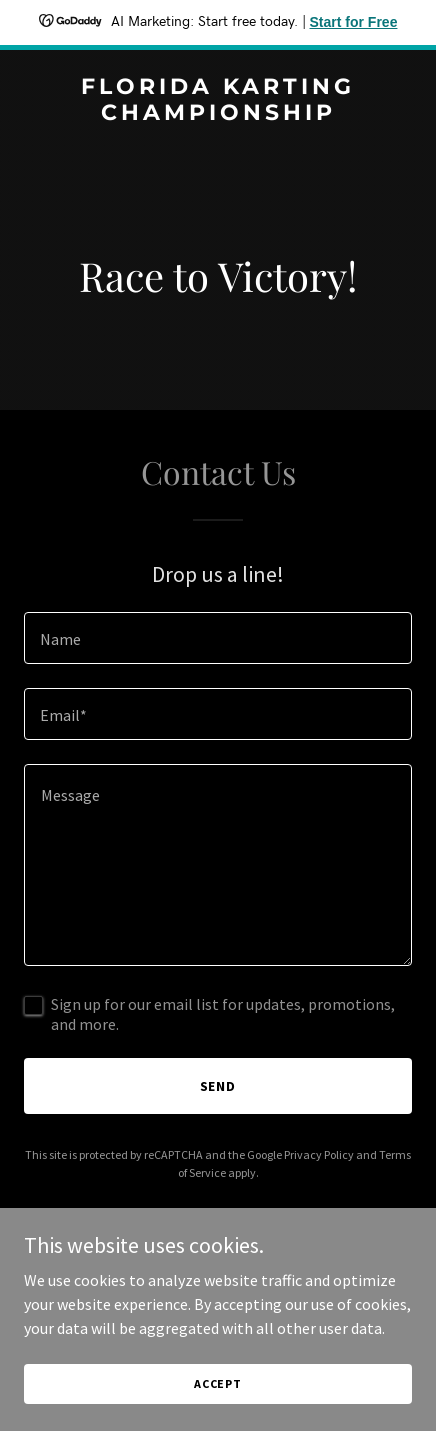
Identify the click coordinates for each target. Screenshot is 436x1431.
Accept (218, 1383)
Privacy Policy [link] (319, 1154)
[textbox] (218, 638)
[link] (218, 114)
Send (218, 1086)
